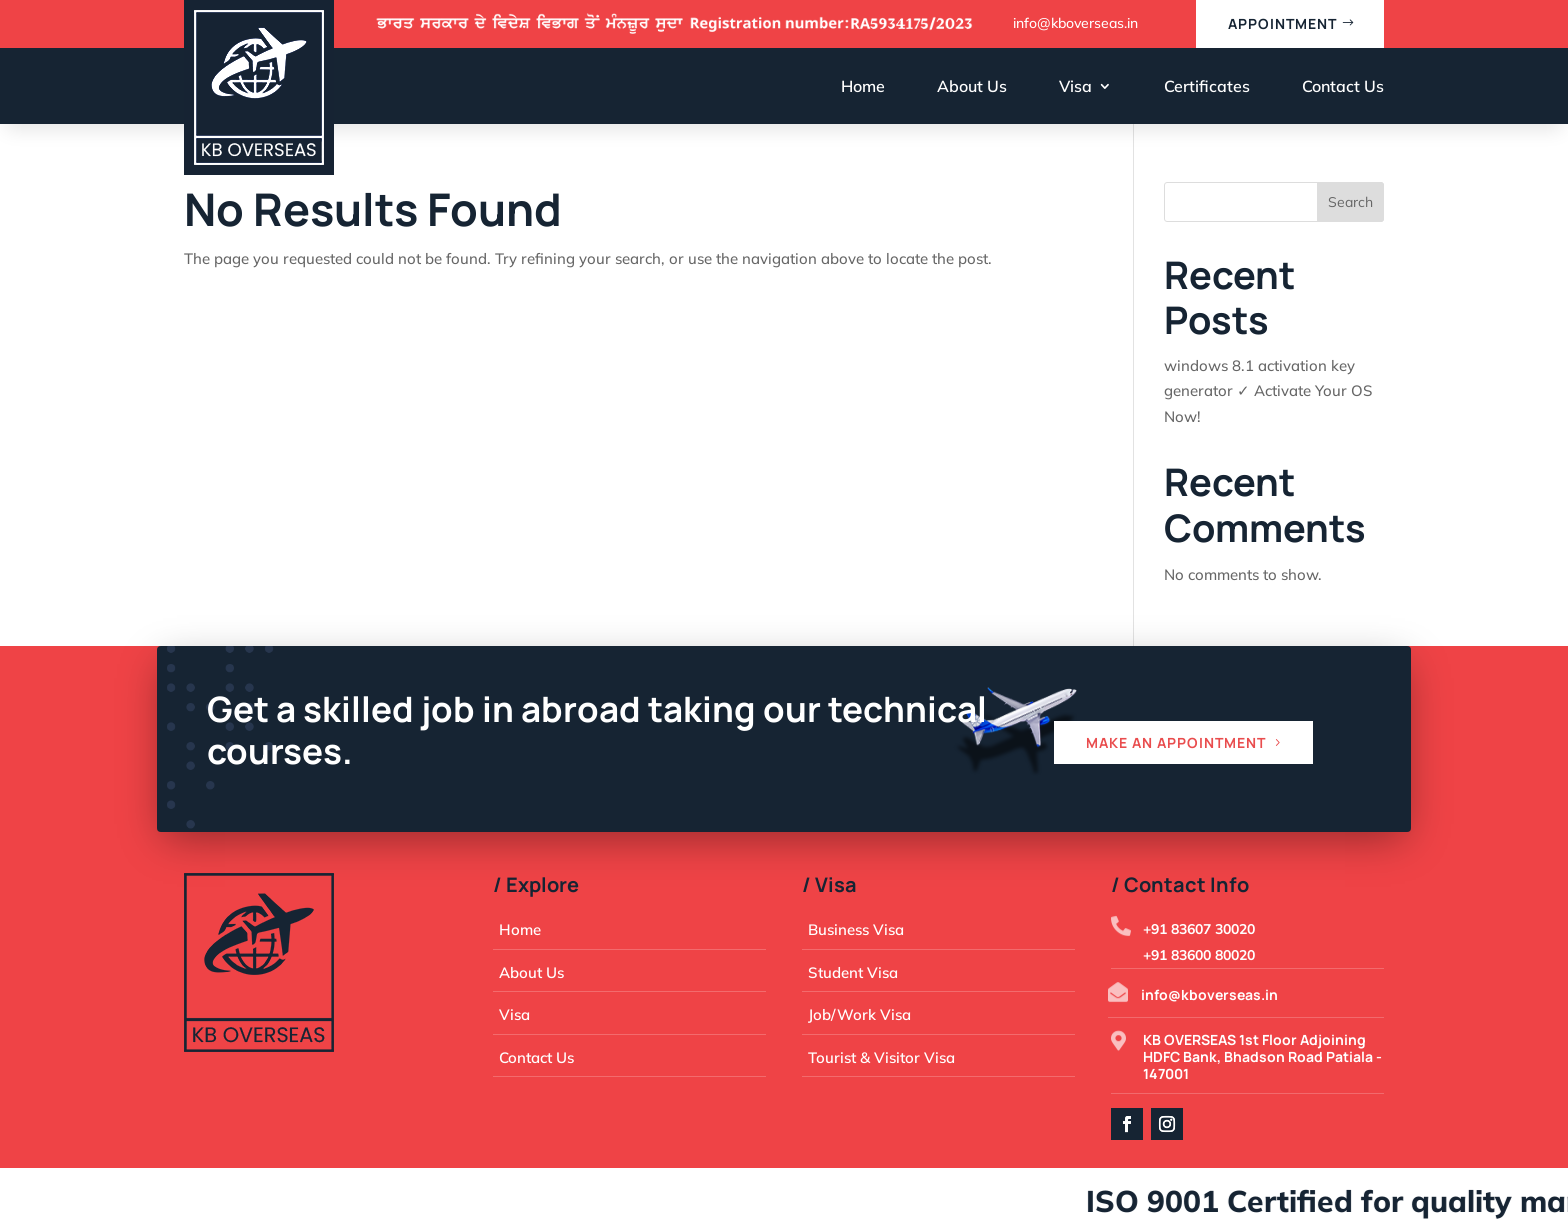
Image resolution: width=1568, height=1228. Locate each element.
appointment (1282, 23)
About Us (972, 86)
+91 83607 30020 (1199, 929)
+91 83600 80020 (1199, 955)
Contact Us (1343, 86)
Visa (1075, 86)
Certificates (1207, 86)
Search (1350, 202)
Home (863, 86)
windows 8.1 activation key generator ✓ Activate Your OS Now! (1268, 391)
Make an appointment (1176, 742)
